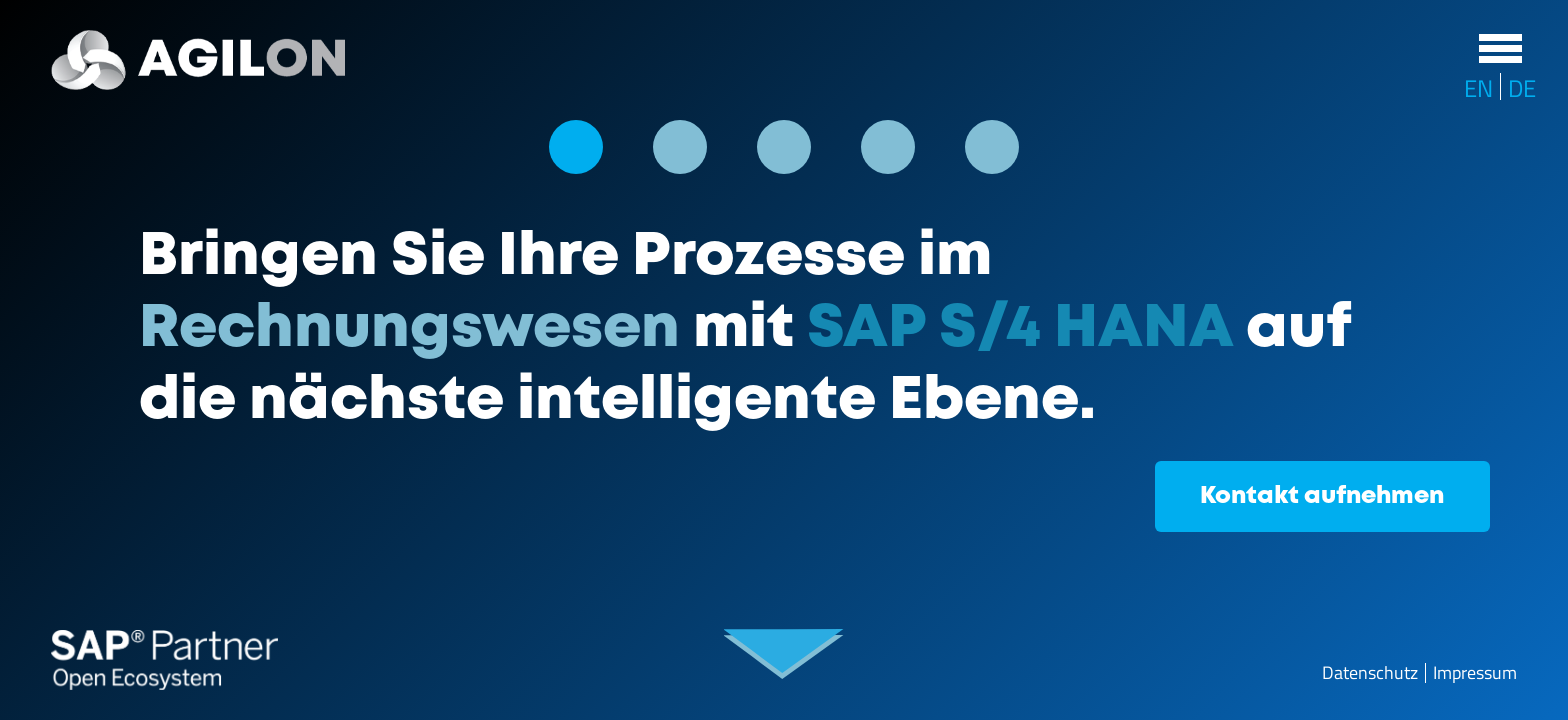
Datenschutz (1370, 673)
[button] (576, 147)
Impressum (1475, 673)
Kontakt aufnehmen (1322, 496)
